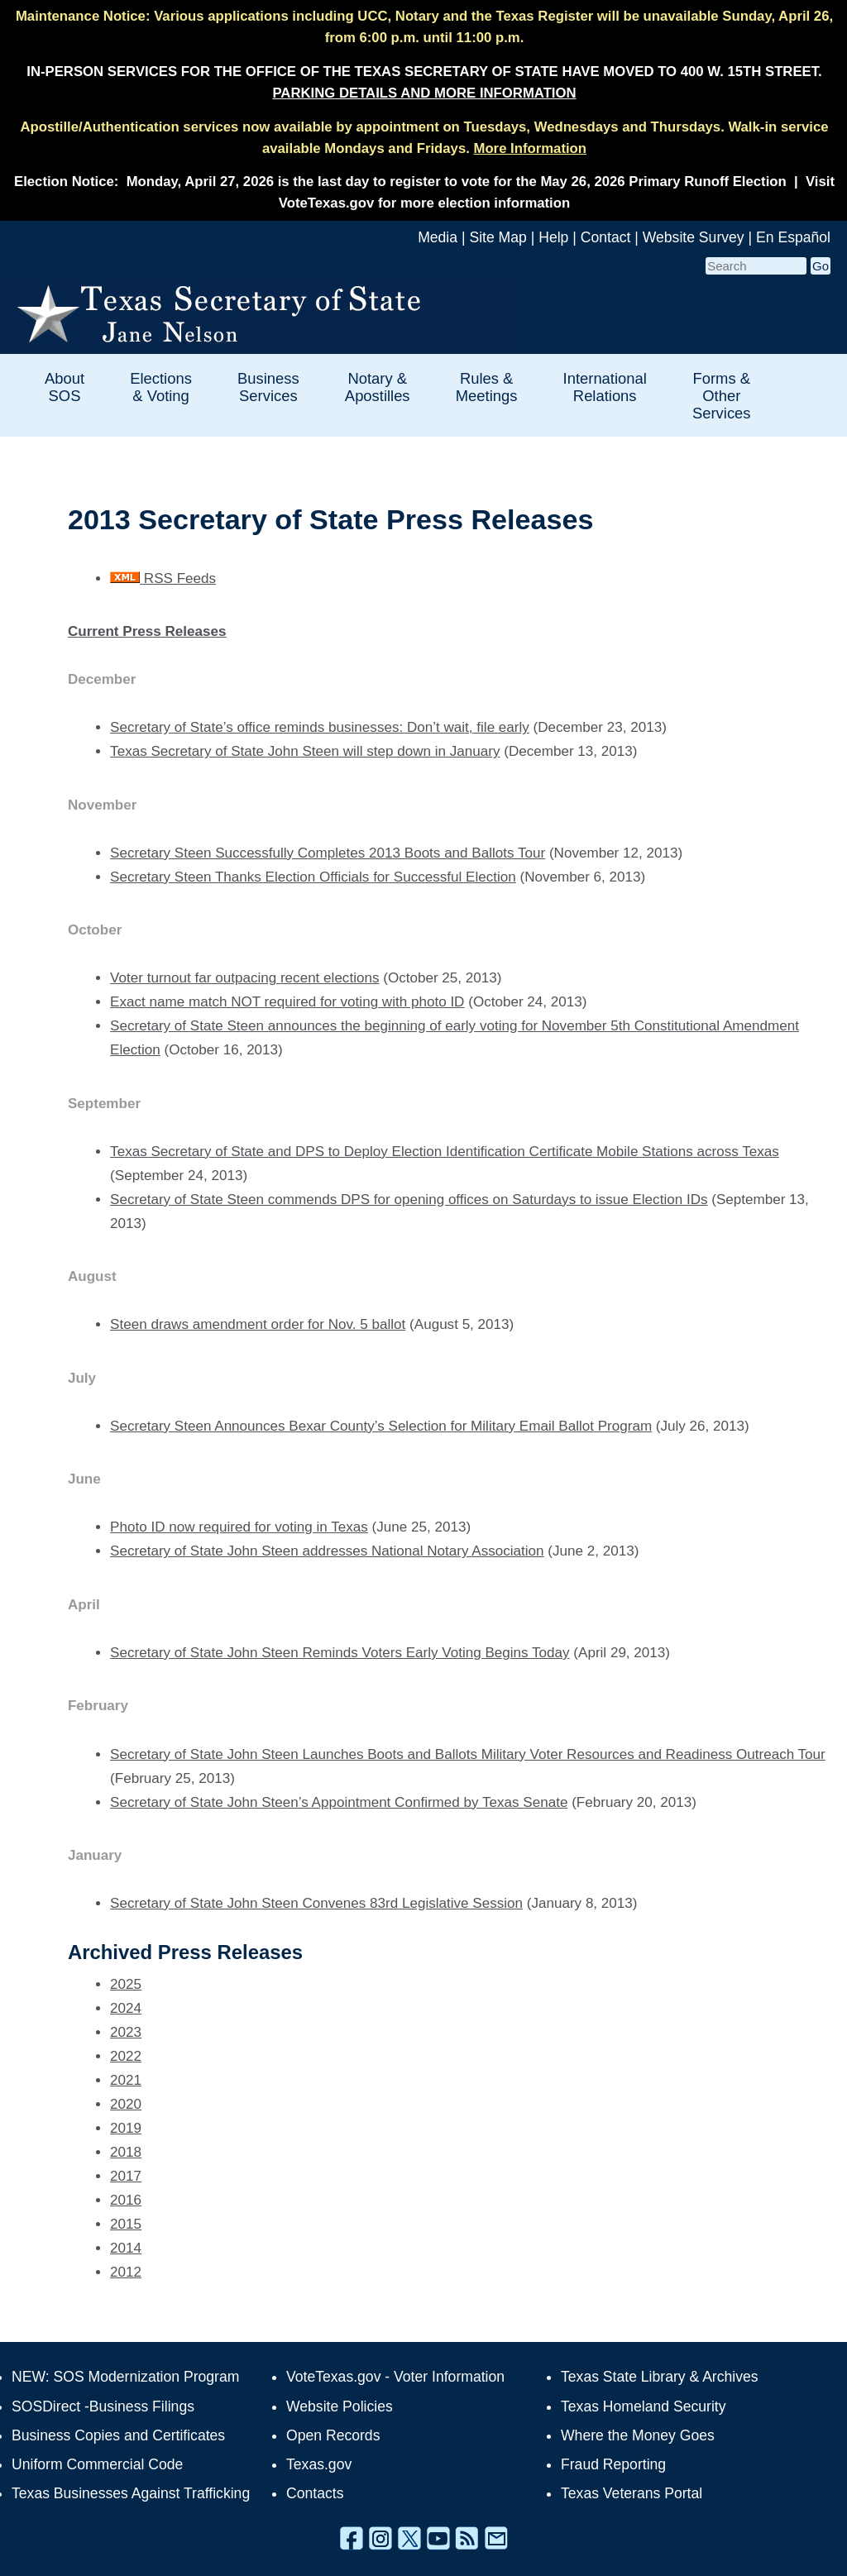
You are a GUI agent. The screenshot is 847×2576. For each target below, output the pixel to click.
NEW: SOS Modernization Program (125, 2376)
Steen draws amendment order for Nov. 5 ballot (257, 1324)
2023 (125, 2032)
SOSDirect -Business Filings (103, 2406)
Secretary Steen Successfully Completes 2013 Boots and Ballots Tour (327, 853)
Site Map (497, 237)
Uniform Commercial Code (97, 2464)
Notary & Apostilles (377, 387)
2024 (125, 2008)
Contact (606, 237)
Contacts (314, 2493)
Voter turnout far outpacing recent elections (244, 978)
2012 (125, 2272)
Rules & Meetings (487, 387)
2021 (125, 2080)
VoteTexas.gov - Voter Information (395, 2376)
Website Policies (339, 2406)
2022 (125, 2056)
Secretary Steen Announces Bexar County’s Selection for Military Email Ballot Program (381, 1426)
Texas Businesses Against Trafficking (131, 2493)
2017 (125, 2176)
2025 (125, 1984)
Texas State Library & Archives (659, 2376)
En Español (793, 237)
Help (553, 237)
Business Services (268, 387)
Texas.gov (319, 2464)
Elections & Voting (161, 387)
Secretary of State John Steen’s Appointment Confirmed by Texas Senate (338, 1802)
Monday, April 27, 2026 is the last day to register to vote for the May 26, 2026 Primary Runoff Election (457, 181)
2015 (125, 2224)
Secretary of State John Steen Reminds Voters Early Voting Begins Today (339, 1653)
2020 (125, 2104)
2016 (125, 2200)
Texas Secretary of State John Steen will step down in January (305, 751)
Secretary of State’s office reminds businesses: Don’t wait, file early (319, 727)
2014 (125, 2248)
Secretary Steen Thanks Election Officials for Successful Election (313, 877)
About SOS (64, 387)
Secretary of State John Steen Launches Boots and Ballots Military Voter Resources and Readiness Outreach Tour (467, 1754)
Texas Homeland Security (643, 2406)
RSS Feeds (163, 578)
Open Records (333, 2435)
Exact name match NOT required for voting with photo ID (287, 1002)
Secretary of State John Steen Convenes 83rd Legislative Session (316, 1903)
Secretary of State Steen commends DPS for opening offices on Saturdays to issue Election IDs (408, 1199)
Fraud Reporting (613, 2464)
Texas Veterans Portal (631, 2493)
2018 (125, 2152)
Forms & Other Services (721, 396)
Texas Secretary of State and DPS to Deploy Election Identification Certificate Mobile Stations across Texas (444, 1151)
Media (437, 237)
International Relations (605, 387)
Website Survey (693, 237)
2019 (125, 2128)
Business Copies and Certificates (118, 2435)
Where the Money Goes (638, 2435)
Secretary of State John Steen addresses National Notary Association (327, 1551)
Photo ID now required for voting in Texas (239, 1527)
